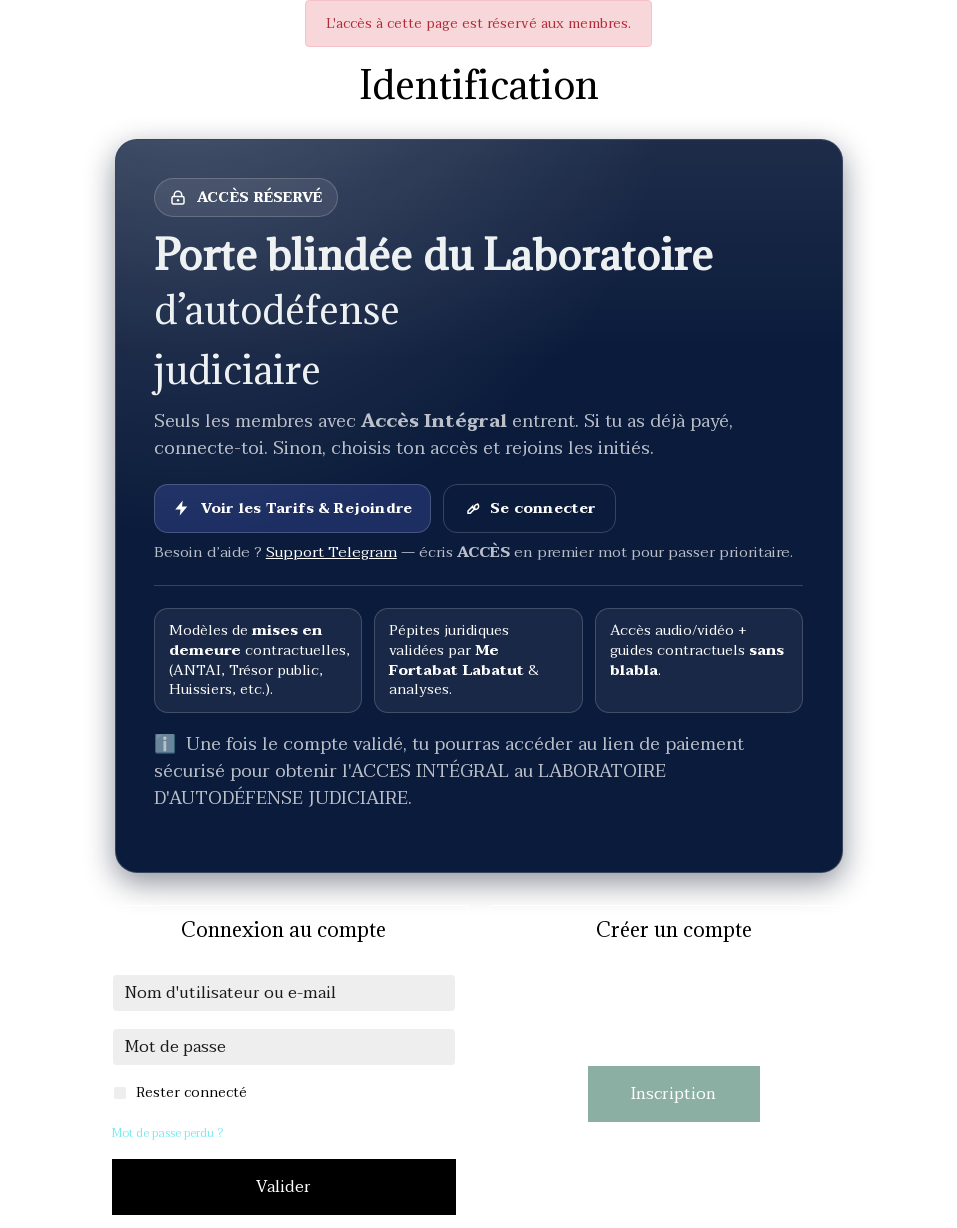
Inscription (673, 1094)
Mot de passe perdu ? (167, 1133)
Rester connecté (191, 1092)
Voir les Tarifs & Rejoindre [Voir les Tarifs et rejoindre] (292, 508)
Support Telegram (331, 552)
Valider (283, 1187)
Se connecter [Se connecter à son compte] (529, 508)
